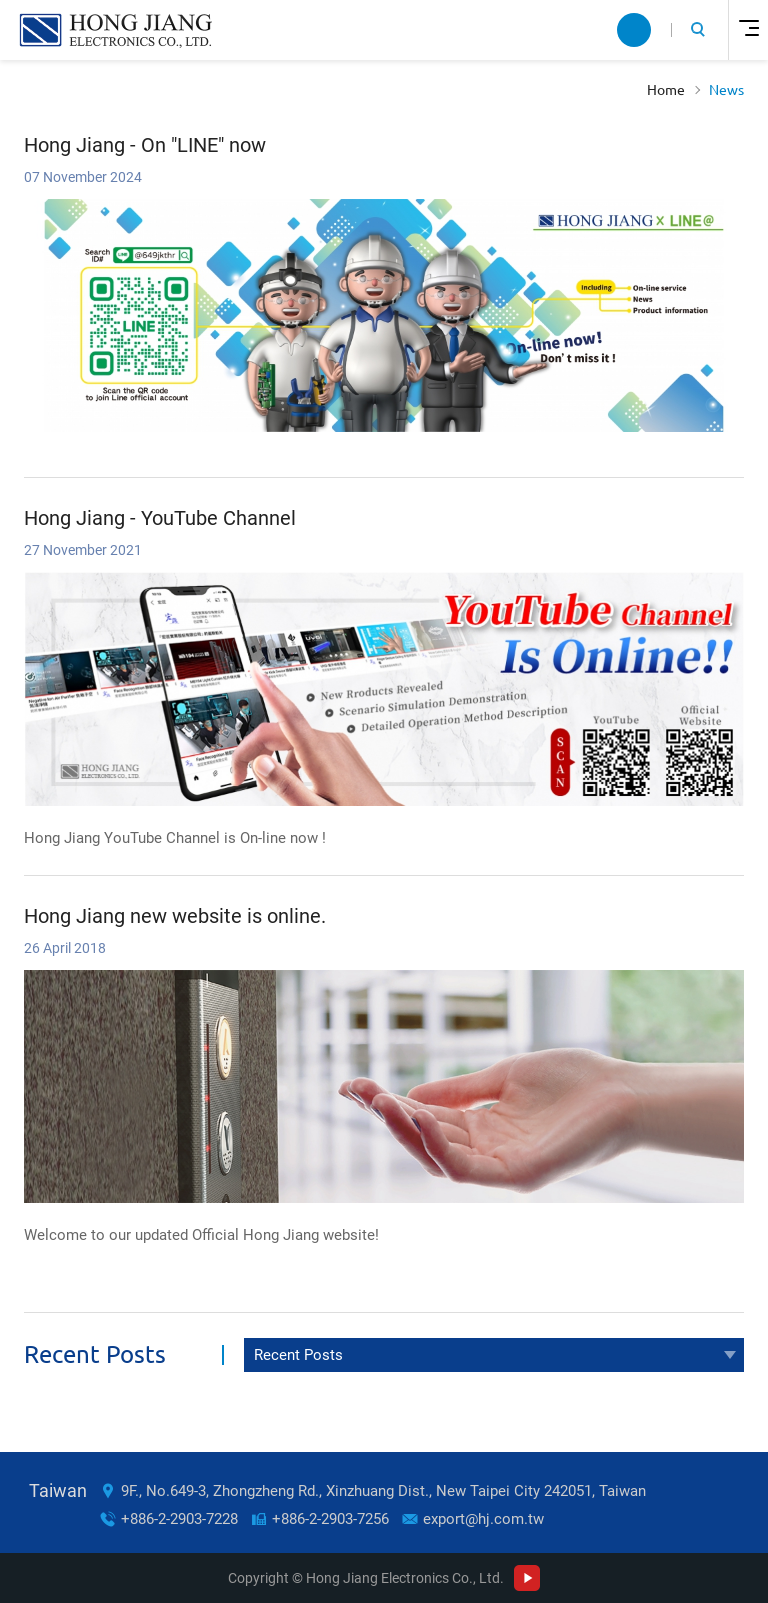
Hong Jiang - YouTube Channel (160, 518)
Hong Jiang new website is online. (175, 916)
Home (666, 90)
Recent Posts (298, 1355)
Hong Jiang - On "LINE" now (145, 145)
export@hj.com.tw (483, 1519)
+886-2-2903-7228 (179, 1519)
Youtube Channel (527, 1578)
